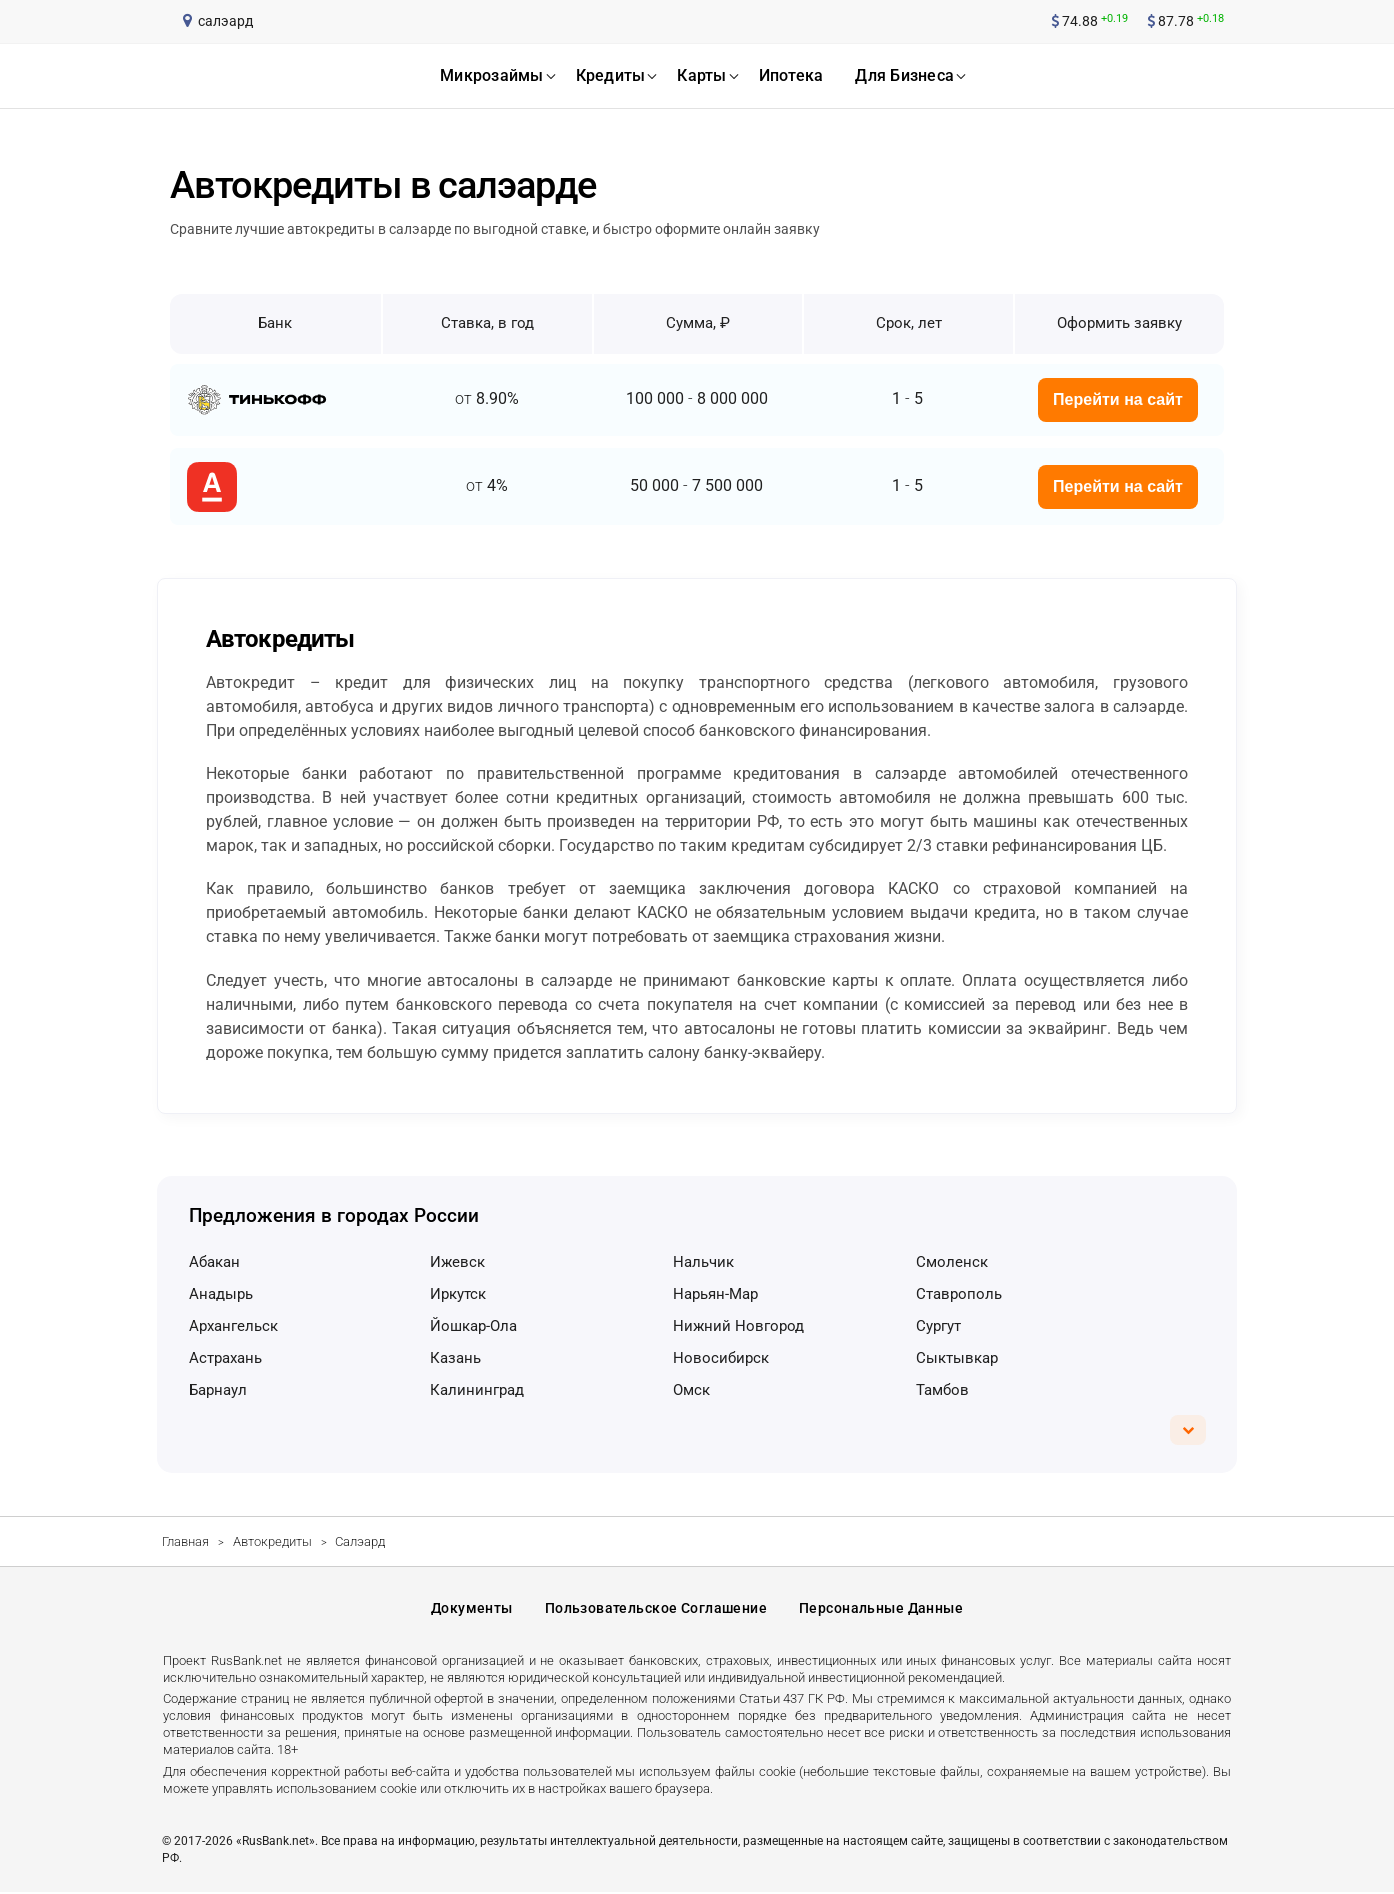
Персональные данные (881, 1609)
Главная (185, 1541)
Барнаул (218, 1390)
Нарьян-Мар (715, 1294)
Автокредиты (272, 1541)
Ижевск (457, 1262)
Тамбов (942, 1390)
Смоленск (952, 1262)
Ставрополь (959, 1294)
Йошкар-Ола (473, 1326)
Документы (472, 1609)
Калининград (477, 1390)
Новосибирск (721, 1358)
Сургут (938, 1326)
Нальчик (703, 1262)
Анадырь (221, 1294)
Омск (691, 1390)
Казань (455, 1358)
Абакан (214, 1262)
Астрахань (225, 1358)
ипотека (791, 75)
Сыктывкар (957, 1358)
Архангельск (233, 1326)
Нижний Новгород (738, 1326)
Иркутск (458, 1294)
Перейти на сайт (1118, 399)
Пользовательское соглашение (656, 1609)
